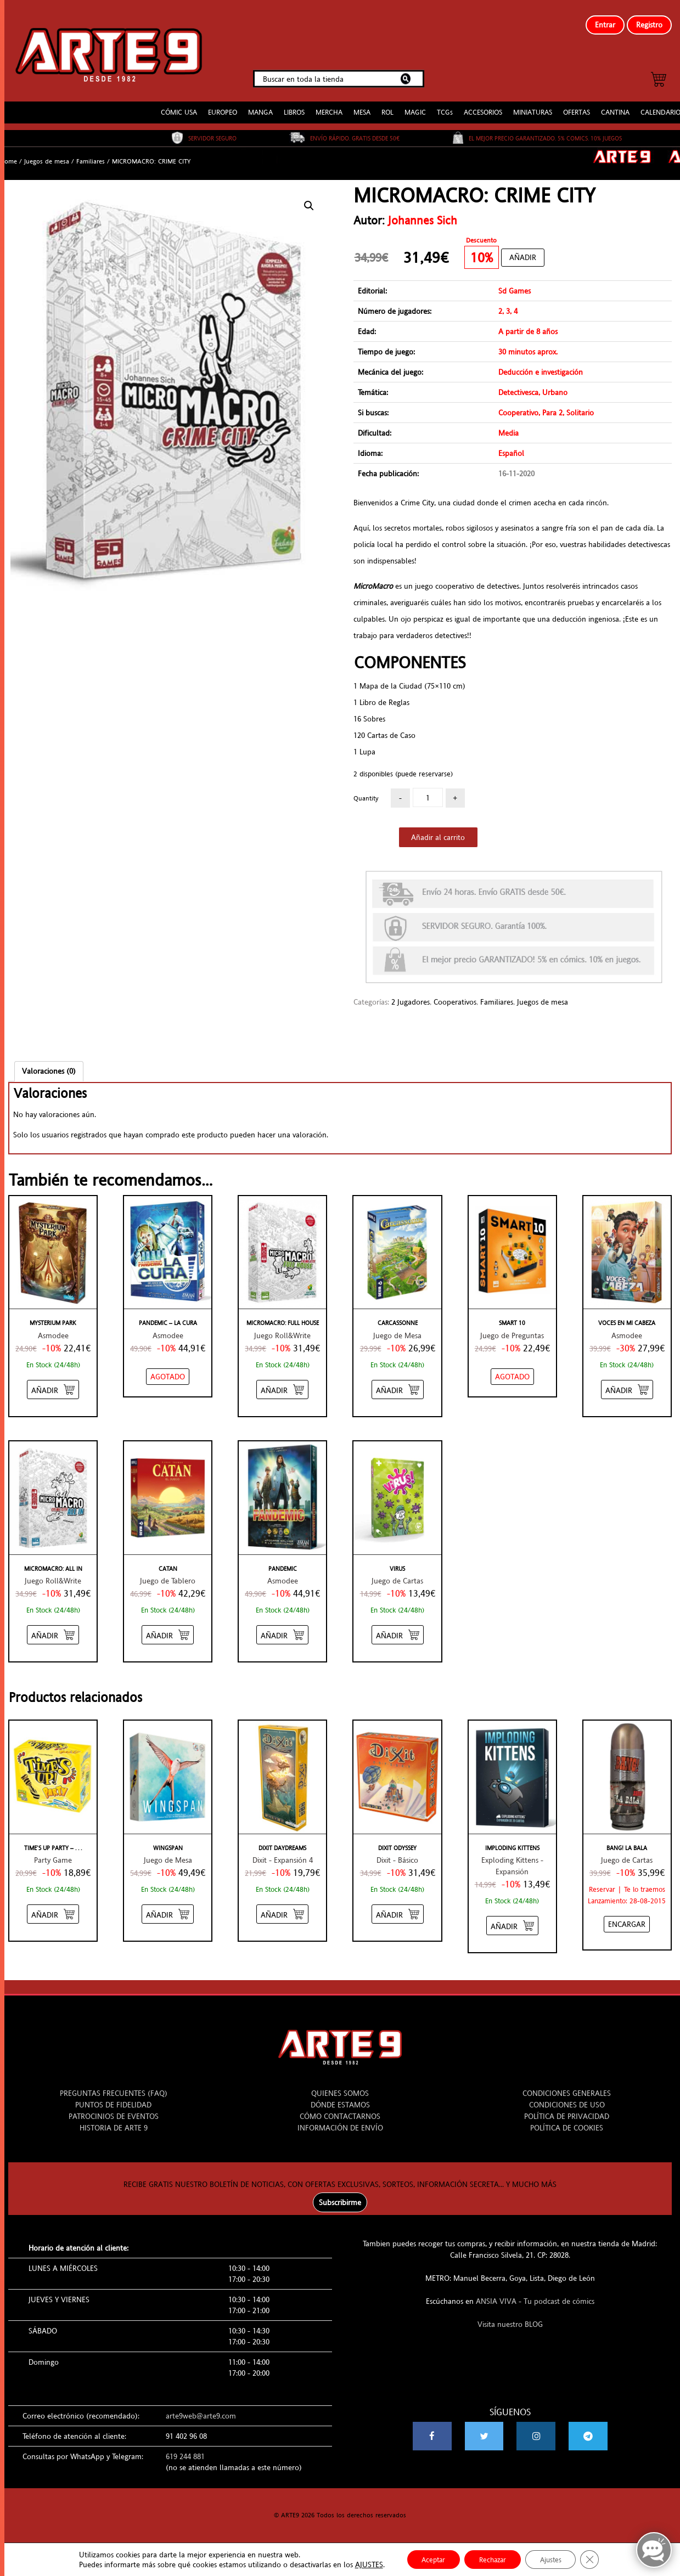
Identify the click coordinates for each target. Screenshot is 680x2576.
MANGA (260, 106)
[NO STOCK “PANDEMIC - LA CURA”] (167, 1370)
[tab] (48, 1066)
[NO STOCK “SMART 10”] (512, 1370)
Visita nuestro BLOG (510, 2318)
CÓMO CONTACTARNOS (340, 2110)
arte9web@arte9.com (201, 2409)
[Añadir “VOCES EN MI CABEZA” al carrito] (627, 1383)
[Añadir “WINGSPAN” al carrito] (168, 1908)
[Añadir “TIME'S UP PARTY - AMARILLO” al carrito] (53, 1908)
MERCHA (329, 106)
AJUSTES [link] (360, 2563)
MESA (361, 106)
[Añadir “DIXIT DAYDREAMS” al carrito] (282, 1908)
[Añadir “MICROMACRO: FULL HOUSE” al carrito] (282, 1383)
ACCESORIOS (483, 106)
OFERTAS (576, 106)
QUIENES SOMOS (340, 2087)
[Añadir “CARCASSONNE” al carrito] (398, 1383)
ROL (387, 106)
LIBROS (294, 106)
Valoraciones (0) (49, 1065)
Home (8, 155)
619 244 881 (185, 2450)
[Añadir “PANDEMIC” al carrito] (282, 1629)
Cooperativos (455, 996)
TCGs (445, 106)
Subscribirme (340, 2196)
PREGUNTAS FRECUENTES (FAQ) (113, 2087)
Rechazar (492, 2559)
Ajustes (555, 2559)
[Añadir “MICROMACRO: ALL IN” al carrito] (53, 1629)
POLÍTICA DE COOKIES (566, 2121)
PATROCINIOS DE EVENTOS (114, 2110)
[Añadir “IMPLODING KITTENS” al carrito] (512, 1920)
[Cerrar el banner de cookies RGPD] (598, 2559)
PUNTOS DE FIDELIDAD (113, 2098)
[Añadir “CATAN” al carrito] (168, 1629)
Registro (649, 24)
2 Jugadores (410, 996)
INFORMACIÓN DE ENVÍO (340, 2121)
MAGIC (415, 106)
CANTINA (615, 106)
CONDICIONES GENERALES (566, 2087)
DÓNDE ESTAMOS (340, 2098)
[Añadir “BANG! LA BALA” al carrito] (627, 1918)
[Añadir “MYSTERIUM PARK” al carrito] (53, 1383)
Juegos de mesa (46, 155)
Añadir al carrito (438, 831)
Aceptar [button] (427, 2559)
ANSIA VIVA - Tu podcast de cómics (535, 2295)
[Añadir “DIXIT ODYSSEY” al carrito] (398, 1908)
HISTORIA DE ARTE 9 (114, 2121)
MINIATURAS (532, 106)
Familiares (90, 155)
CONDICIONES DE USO (567, 2098)
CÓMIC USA (179, 106)
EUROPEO (222, 106)
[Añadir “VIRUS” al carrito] (398, 1629)
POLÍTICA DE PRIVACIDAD (566, 2110)
